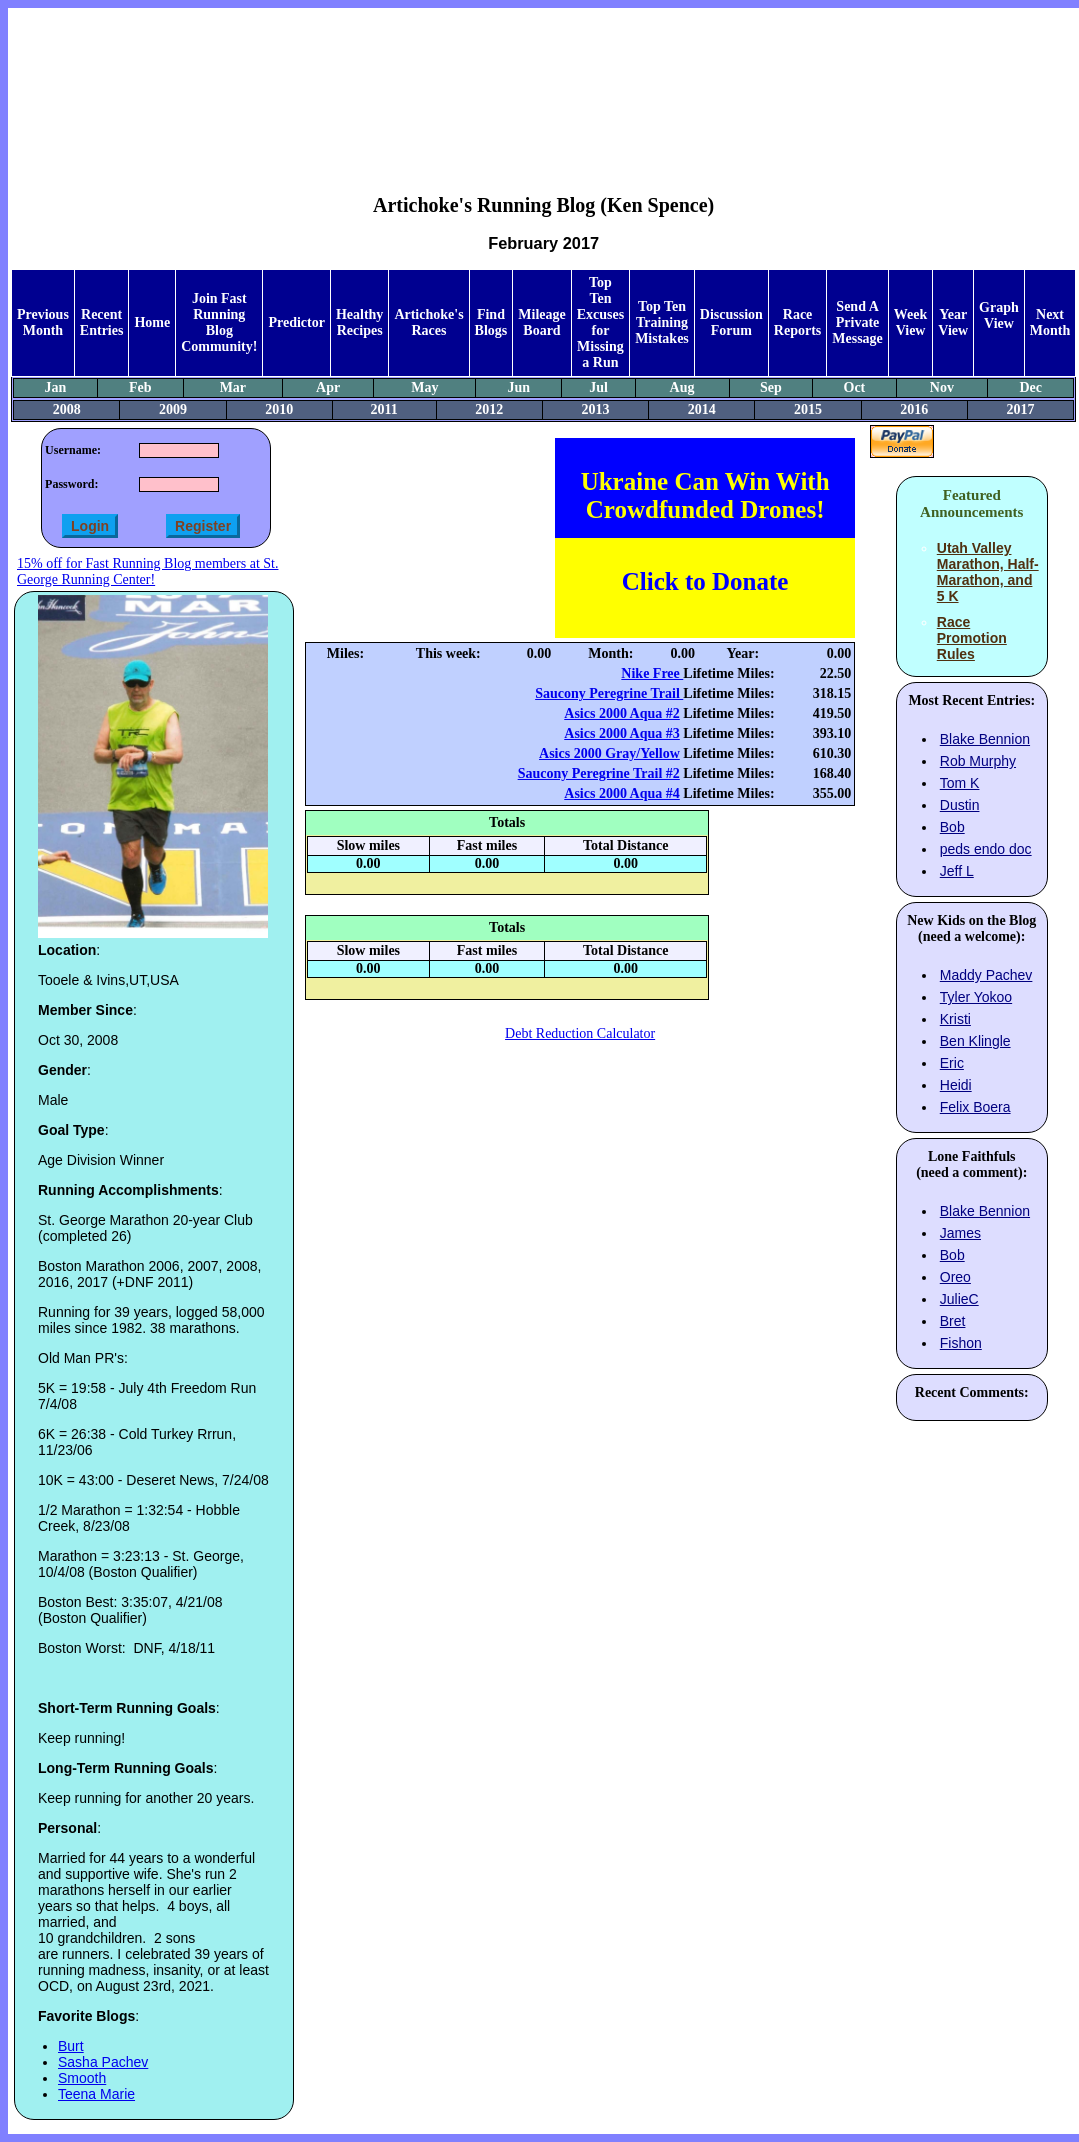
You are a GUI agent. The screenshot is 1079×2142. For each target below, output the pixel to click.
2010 (279, 409)
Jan (55, 387)
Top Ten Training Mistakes (662, 322)
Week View (910, 322)
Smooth (82, 2078)
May (424, 387)
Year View (953, 322)
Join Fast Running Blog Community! (219, 322)
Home (152, 322)
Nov (942, 387)
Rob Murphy (978, 761)
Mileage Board (541, 322)
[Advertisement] (543, 86)
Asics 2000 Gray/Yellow (609, 753)
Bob (952, 827)
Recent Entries (102, 322)
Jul (598, 387)
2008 (67, 409)
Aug (682, 387)
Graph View (999, 315)
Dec (1030, 387)
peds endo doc (986, 849)
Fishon (961, 1343)
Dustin (960, 805)
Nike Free (652, 673)
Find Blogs (491, 322)
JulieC (959, 1299)
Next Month (1050, 322)
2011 (384, 409)
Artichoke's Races (428, 322)
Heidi (956, 1085)
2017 (1021, 409)
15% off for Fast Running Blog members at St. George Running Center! (147, 571)
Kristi (955, 1019)
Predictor (296, 322)
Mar (233, 387)
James (960, 1233)
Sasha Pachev (103, 2062)
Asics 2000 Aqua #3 (622, 733)
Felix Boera (975, 1107)
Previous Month (43, 322)
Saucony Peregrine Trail (609, 693)
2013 (595, 409)
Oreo (955, 1277)
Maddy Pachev (986, 975)
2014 (702, 409)
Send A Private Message (857, 322)
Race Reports (797, 322)
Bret (953, 1321)
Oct (855, 387)
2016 (914, 409)
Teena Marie (96, 2094)
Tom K (960, 783)
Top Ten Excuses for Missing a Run (600, 322)
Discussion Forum (731, 322)
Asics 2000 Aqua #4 (622, 793)
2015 (808, 409)
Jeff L (957, 871)
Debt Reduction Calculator (580, 1033)
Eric (952, 1063)
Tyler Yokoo (976, 997)
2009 (173, 409)
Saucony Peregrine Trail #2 (599, 773)
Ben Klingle (975, 1041)
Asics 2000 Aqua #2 (622, 713)
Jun (519, 387)
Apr (328, 387)
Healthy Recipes (359, 322)
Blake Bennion (985, 739)
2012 (489, 409)
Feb (140, 387)
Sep (771, 387)
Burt (71, 2046)
